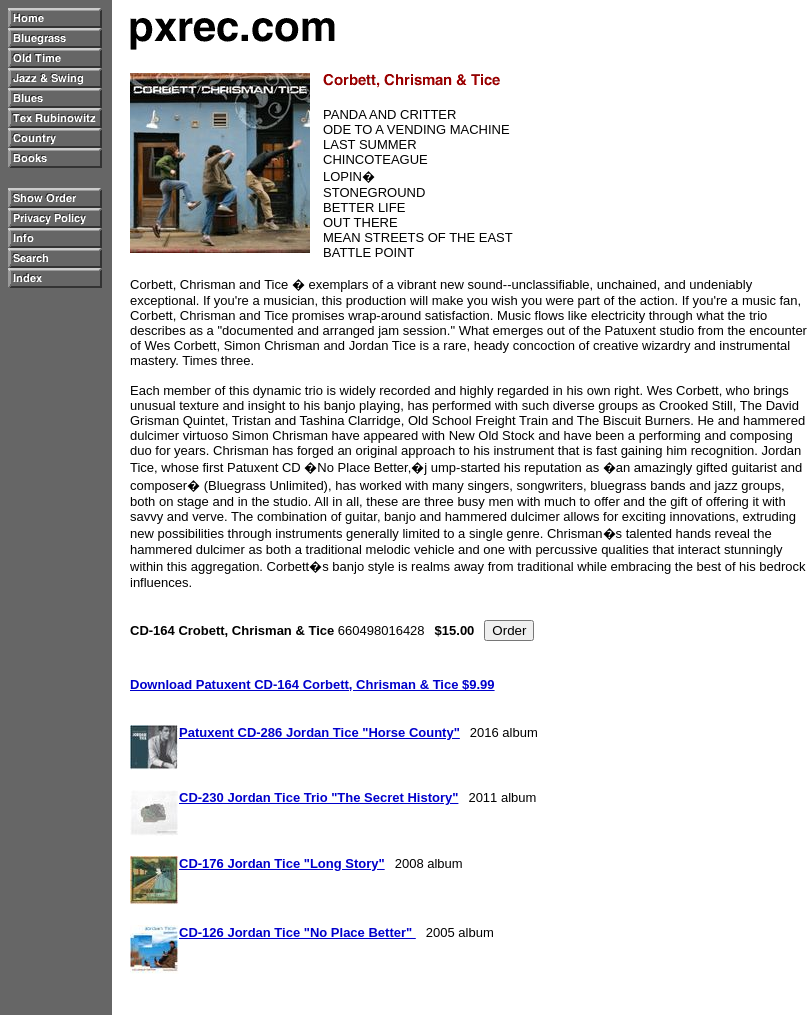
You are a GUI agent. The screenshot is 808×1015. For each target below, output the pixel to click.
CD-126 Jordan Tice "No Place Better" (297, 932)
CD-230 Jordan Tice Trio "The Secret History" (318, 797)
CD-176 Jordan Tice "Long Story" (282, 863)
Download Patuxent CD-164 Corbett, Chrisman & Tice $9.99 (312, 684)
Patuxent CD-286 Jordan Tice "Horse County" (319, 732)
